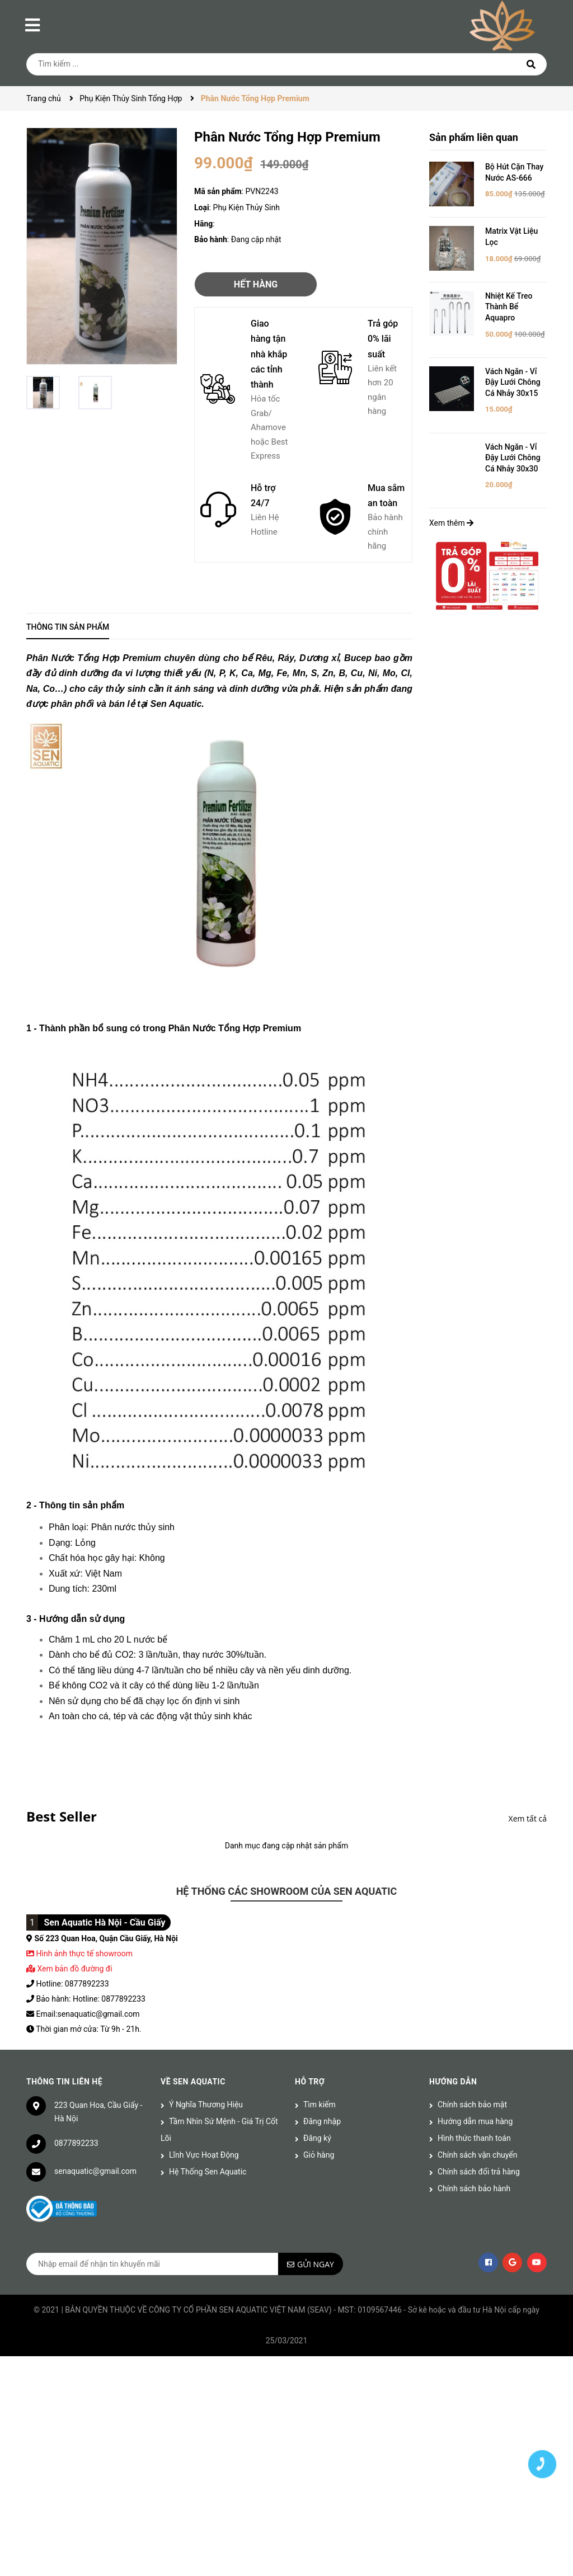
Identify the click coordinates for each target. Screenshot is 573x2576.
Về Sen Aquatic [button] (193, 2081)
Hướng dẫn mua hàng (475, 2121)
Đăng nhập (322, 2121)
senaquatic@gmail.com (95, 2171)
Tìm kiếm (319, 2104)
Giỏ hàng (318, 2154)
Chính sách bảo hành (474, 2188)
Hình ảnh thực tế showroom (84, 1953)
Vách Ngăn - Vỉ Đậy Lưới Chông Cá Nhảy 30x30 (513, 457)
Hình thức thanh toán (474, 2138)
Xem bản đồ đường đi (69, 1968)
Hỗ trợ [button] (310, 2081)
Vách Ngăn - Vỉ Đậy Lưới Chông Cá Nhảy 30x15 (513, 382)
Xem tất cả (528, 1818)
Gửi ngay (315, 2264)
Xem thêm (451, 522)
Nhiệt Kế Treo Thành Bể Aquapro (509, 306)
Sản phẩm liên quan (473, 137)
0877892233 (76, 2143)
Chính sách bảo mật (472, 2104)
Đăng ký (317, 2138)
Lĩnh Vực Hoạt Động (204, 2154)
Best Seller (61, 1816)
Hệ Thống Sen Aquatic (207, 2171)
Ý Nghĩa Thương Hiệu (206, 2104)
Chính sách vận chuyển (478, 2154)
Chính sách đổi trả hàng (479, 2171)
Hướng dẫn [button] (453, 2081)
